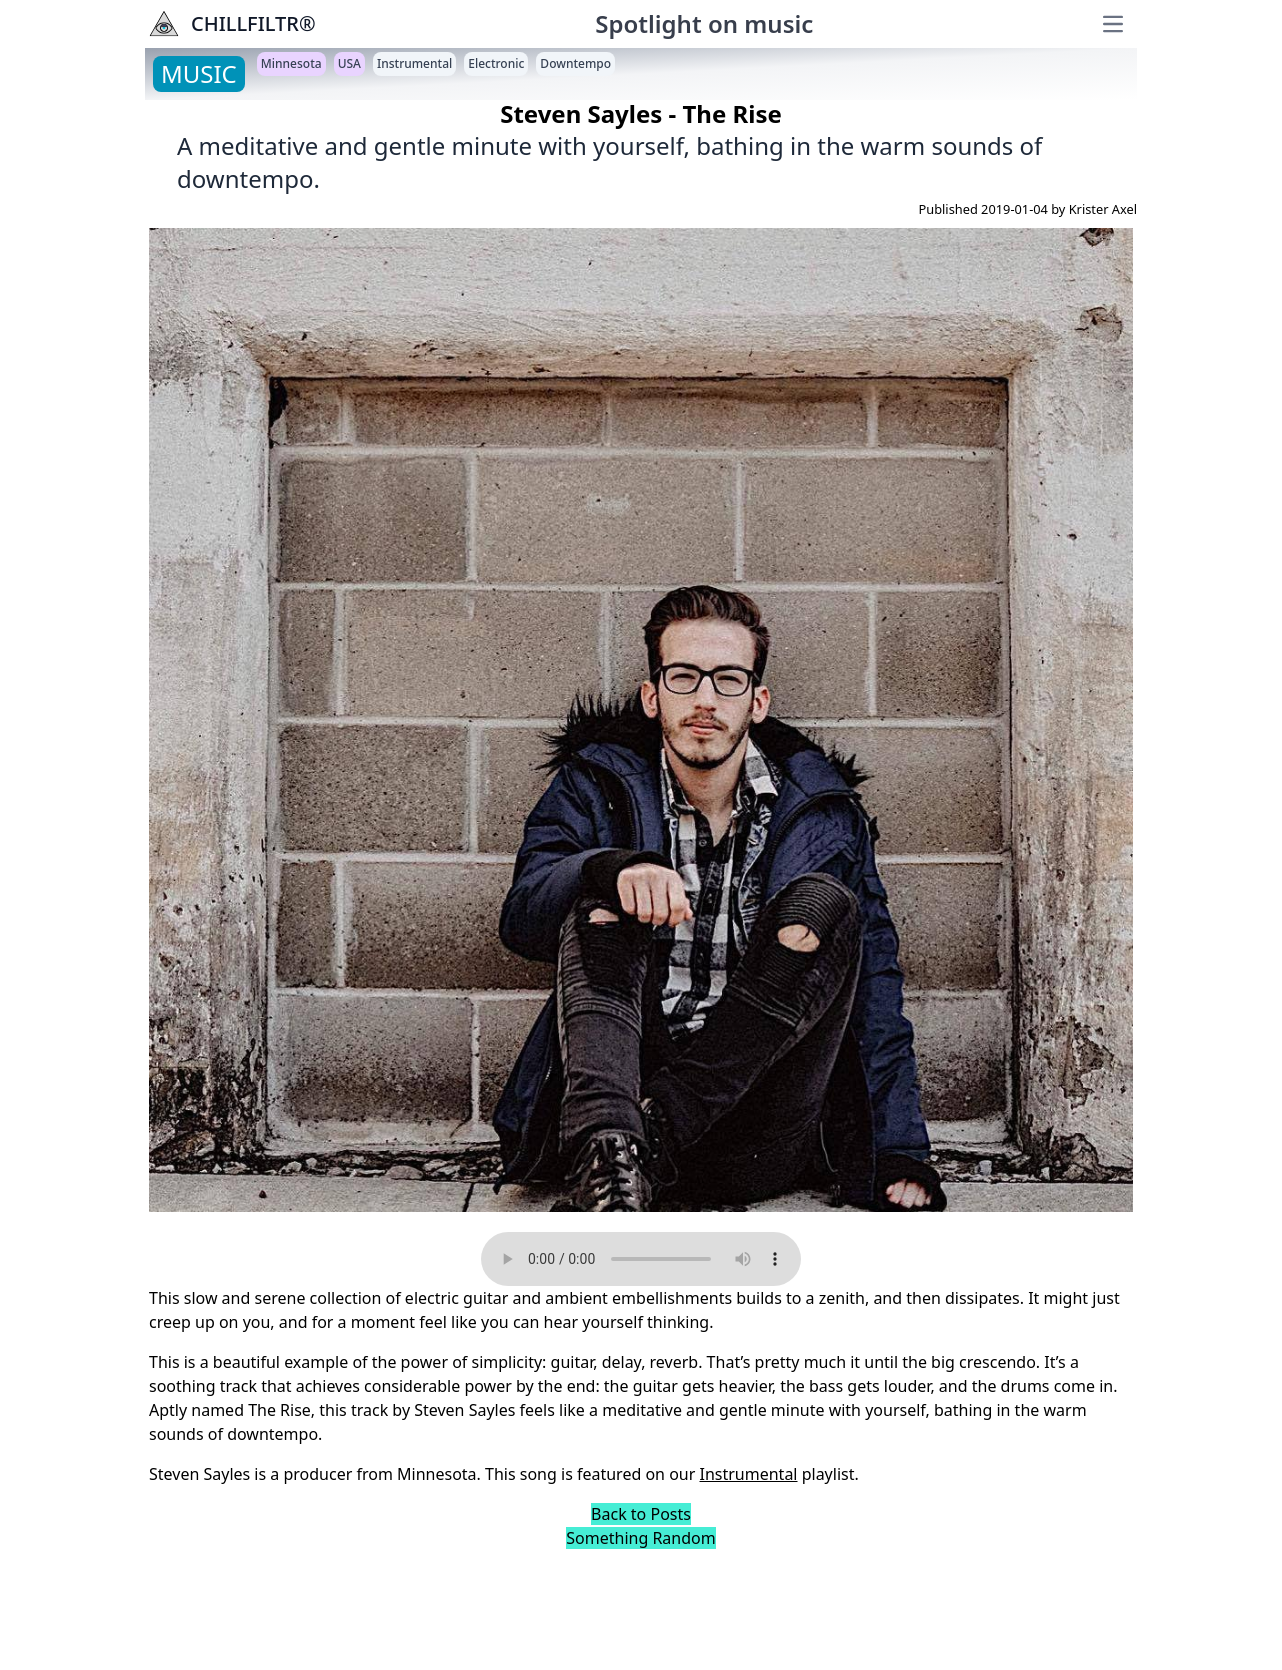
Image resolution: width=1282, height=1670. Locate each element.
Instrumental (749, 1474)
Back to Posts (641, 1514)
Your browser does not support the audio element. (641, 1259)
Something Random (640, 1538)
